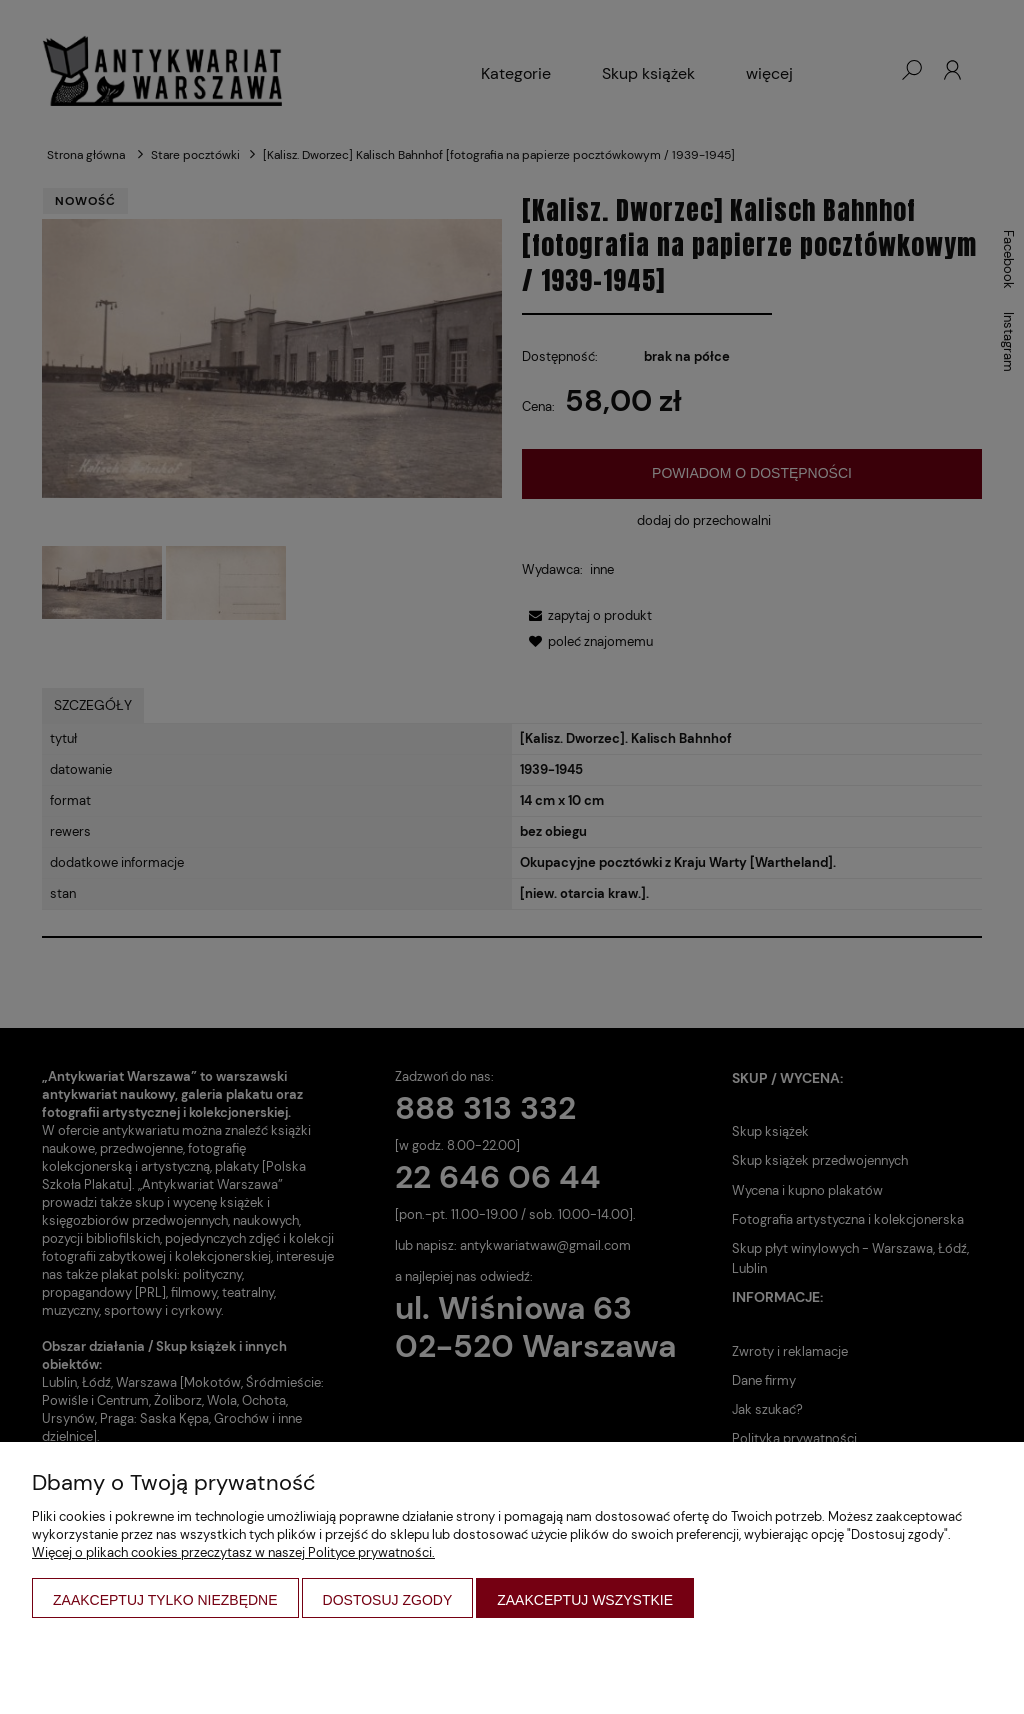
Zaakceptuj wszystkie (585, 1600)
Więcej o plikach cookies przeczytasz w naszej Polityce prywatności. (233, 1552)
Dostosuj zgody (388, 1600)
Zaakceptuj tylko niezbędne (165, 1600)
